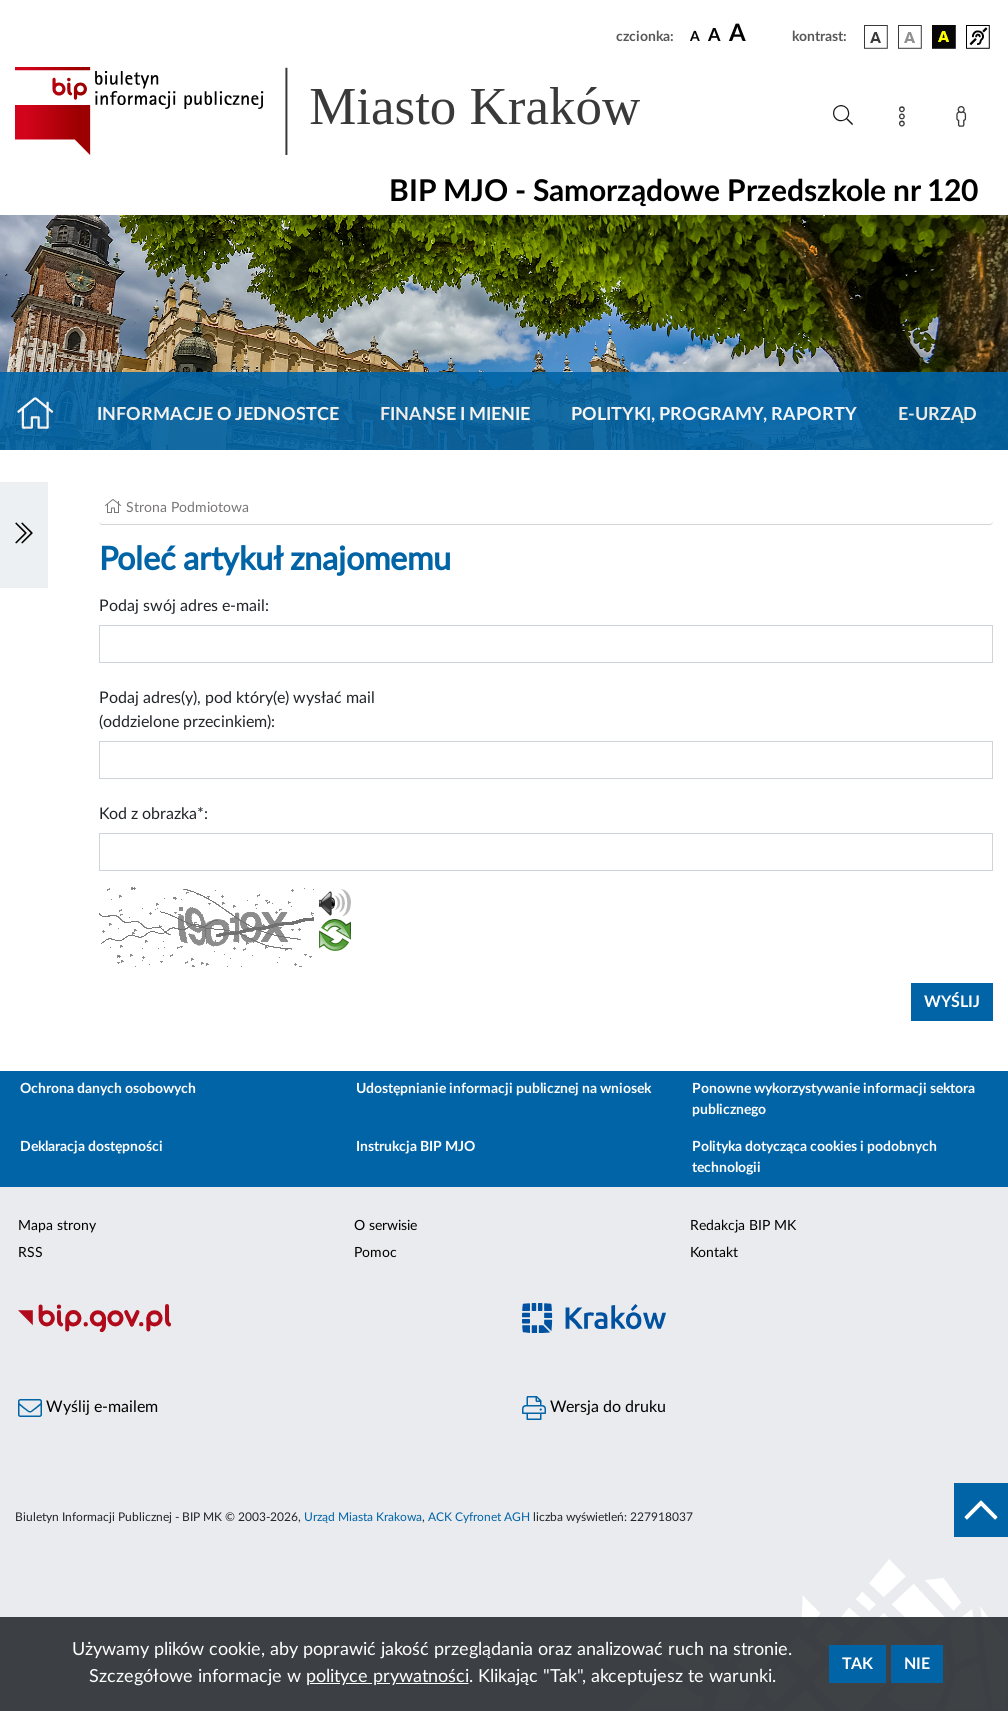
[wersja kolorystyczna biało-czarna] (910, 37)
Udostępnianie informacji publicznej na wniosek (503, 1089)
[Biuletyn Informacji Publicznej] (252, 1329)
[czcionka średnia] (714, 36)
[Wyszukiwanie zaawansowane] (843, 116)
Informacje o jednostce (218, 415)
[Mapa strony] (906, 120)
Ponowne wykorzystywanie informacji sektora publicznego (833, 1099)
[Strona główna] (43, 415)
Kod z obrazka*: (153, 814)
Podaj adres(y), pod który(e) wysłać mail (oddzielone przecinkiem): (237, 710)
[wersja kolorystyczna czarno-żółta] (944, 37)
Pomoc (375, 1253)
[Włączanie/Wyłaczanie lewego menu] (24, 535)
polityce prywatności (387, 1677)
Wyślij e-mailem (88, 1408)
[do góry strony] (981, 1510)
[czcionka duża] (757, 34)
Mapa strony (57, 1226)
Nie (917, 1664)
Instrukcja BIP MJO (415, 1147)
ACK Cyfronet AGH (479, 1517)
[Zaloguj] (965, 120)
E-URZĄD (937, 415)
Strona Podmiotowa (187, 508)
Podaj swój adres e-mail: (184, 606)
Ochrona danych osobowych (108, 1089)
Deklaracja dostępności (91, 1147)
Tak (857, 1664)
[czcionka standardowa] (695, 36)
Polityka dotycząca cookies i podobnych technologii (814, 1157)
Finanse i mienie (455, 415)
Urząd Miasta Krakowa (363, 1517)
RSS (30, 1253)
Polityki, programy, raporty (714, 415)
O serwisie (385, 1226)
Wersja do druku (594, 1408)
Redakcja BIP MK (743, 1226)
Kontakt (714, 1253)
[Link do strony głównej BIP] (356, 111)
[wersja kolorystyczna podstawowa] (876, 37)
